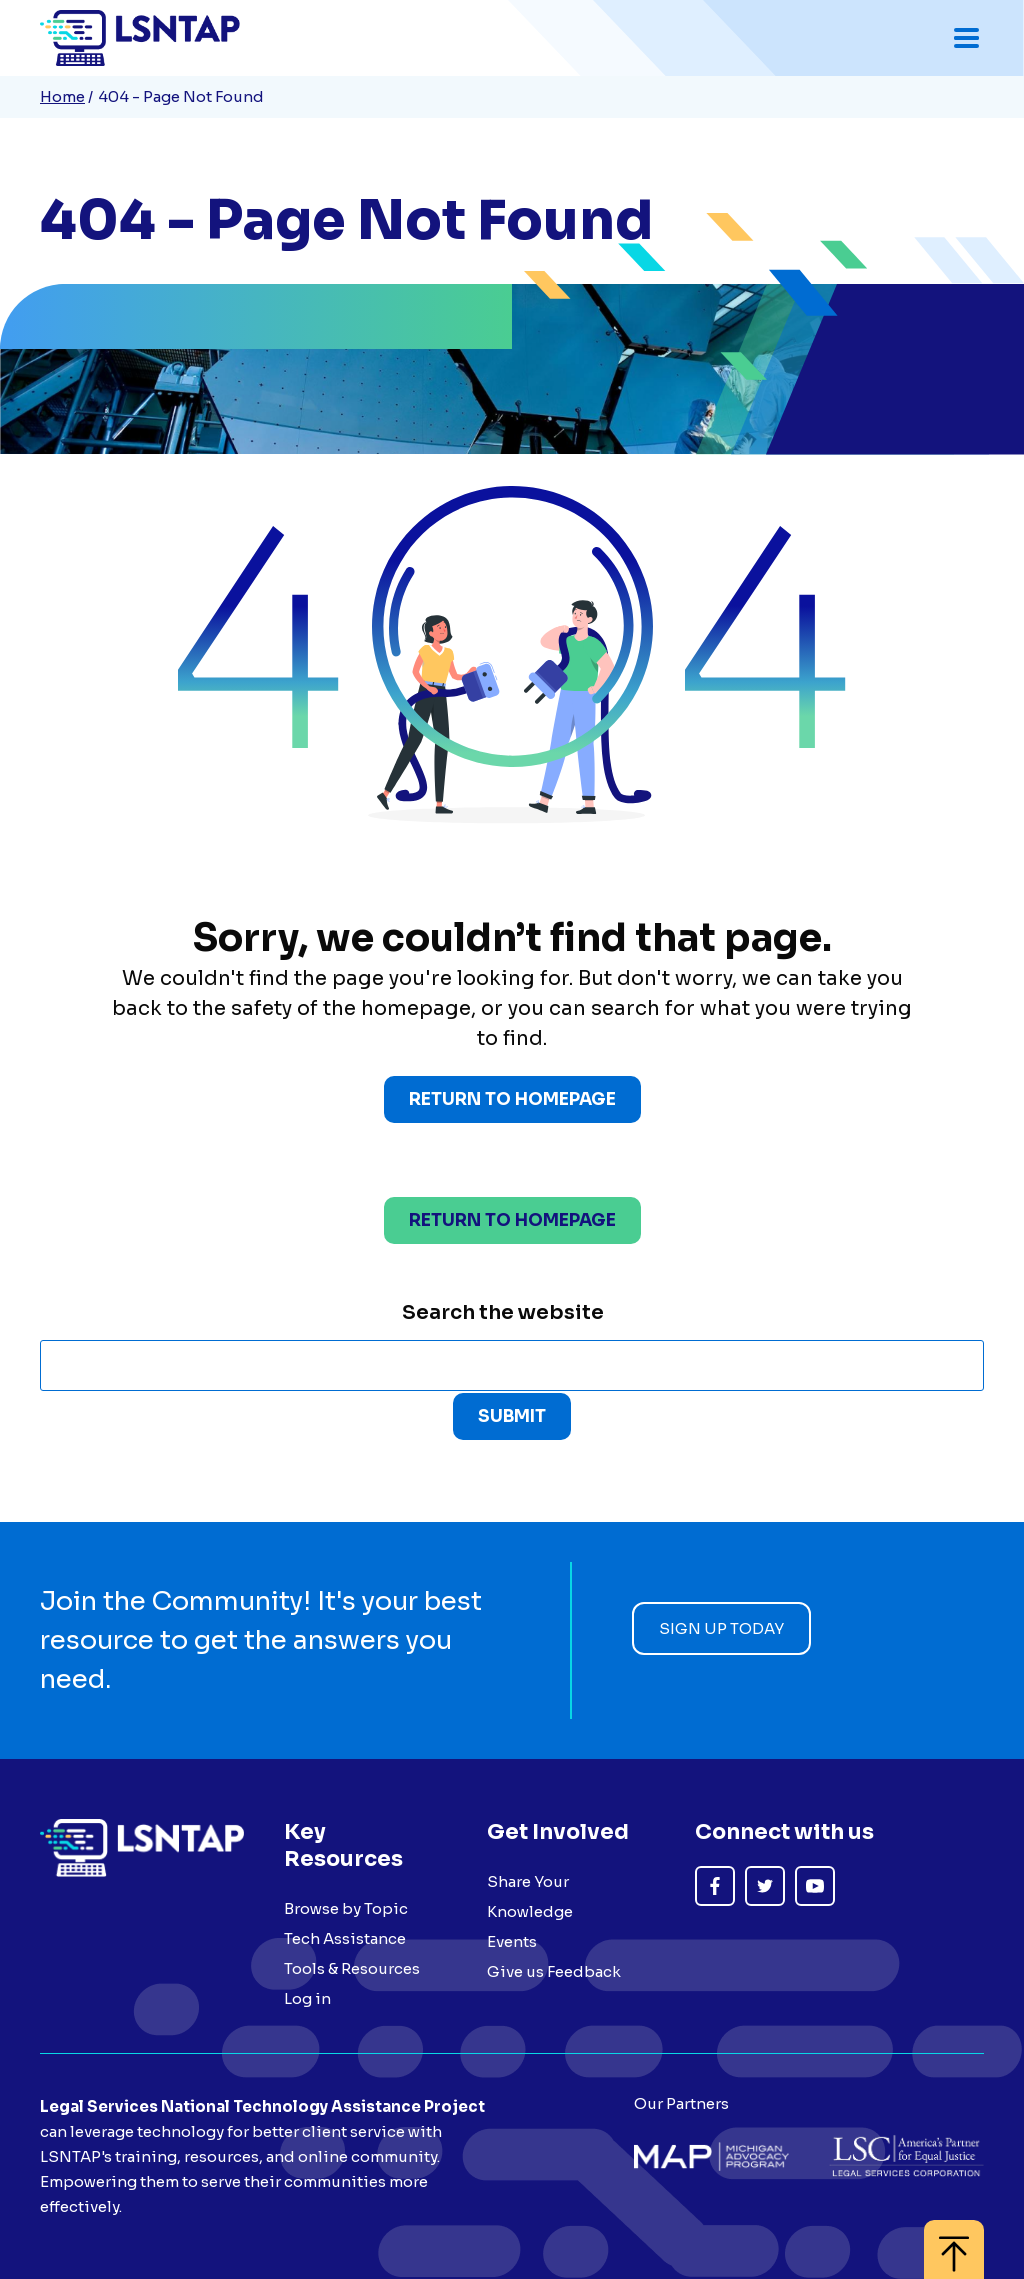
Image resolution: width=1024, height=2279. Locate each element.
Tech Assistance (345, 1938)
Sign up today (721, 1628)
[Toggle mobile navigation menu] (966, 38)
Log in (307, 1998)
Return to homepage (512, 1220)
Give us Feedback (554, 1971)
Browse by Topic (346, 1908)
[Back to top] (954, 2239)
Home (62, 96)
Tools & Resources (352, 1968)
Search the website (503, 1312)
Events (512, 1941)
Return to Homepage (512, 1099)
